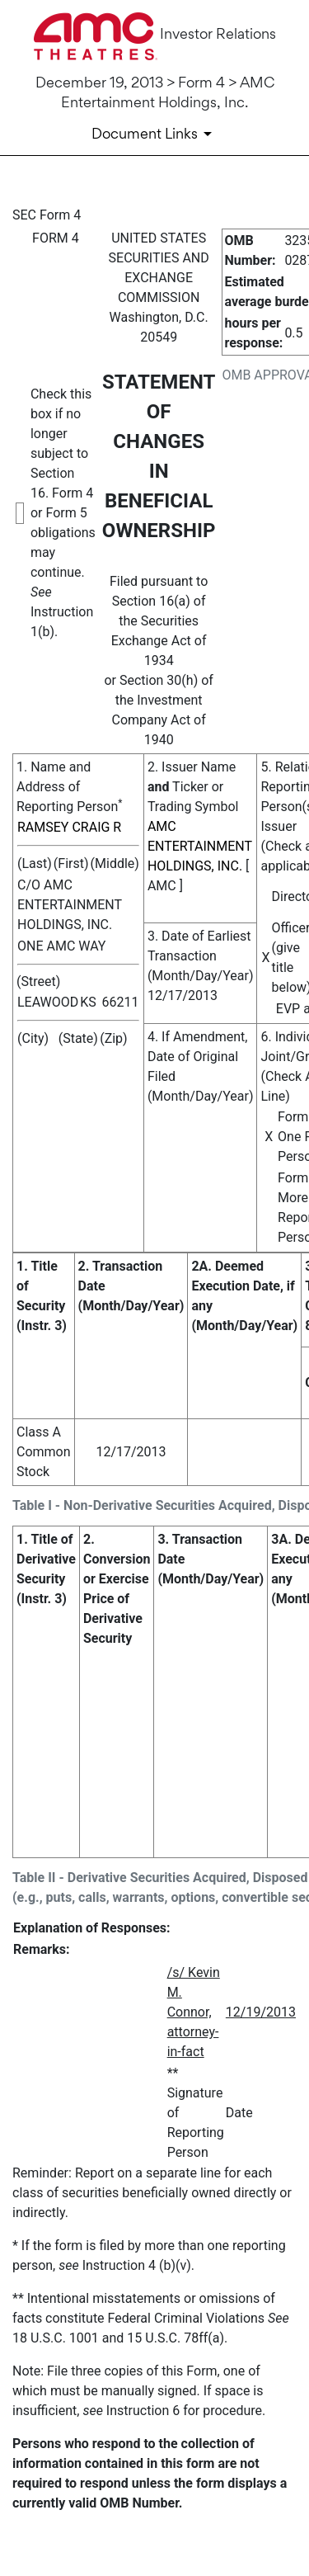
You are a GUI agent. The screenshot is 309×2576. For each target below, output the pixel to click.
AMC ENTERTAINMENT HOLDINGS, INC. (199, 846)
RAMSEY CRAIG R (69, 827)
